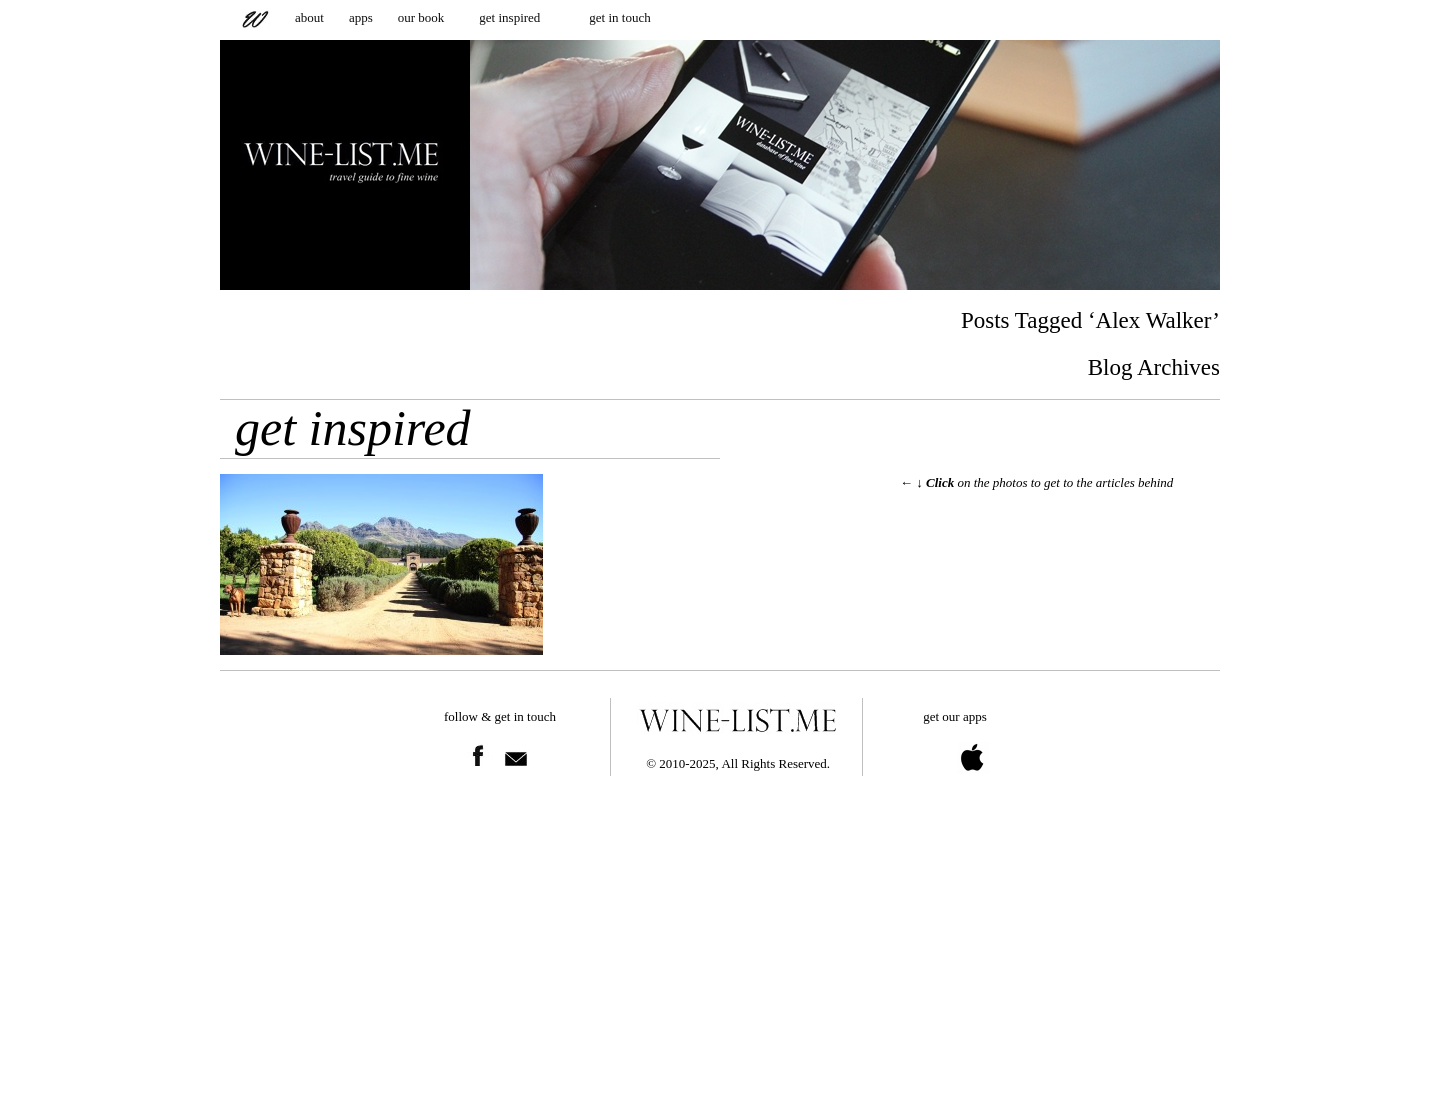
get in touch (619, 17)
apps (361, 17)
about (309, 17)
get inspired (509, 17)
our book (421, 17)
